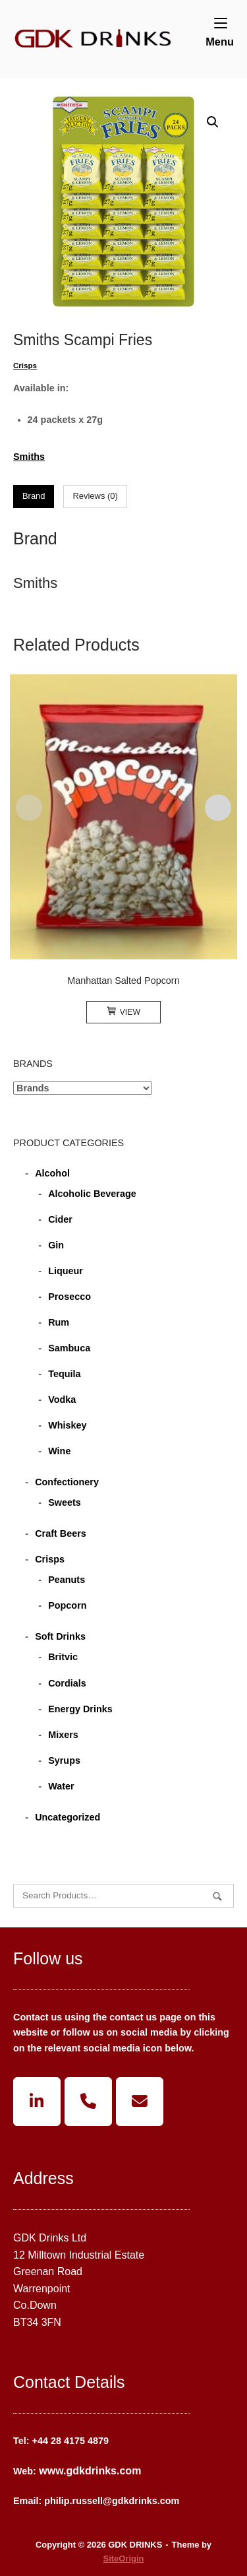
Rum (58, 1322)
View (123, 1011)
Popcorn (67, 1605)
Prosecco (69, 1296)
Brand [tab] (33, 496)
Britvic (63, 1657)
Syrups (64, 1760)
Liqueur (65, 1271)
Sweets (64, 1502)
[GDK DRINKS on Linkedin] (37, 2101)
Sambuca (69, 1348)
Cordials (67, 1683)
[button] (213, 122)
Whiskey (67, 1425)
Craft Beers (60, 1533)
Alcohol (52, 1173)
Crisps (25, 366)
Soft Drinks (60, 1636)
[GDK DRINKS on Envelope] (139, 2101)
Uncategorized (67, 1817)
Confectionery (67, 1482)
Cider (60, 1219)
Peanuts (66, 1579)
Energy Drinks (80, 1709)
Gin (56, 1245)
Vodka (62, 1399)
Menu (220, 32)
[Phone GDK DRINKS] (88, 2101)
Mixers (63, 1734)
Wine (59, 1451)
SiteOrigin (123, 2558)
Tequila (64, 1373)
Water (61, 1786)
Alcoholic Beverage (92, 1193)
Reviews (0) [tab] (94, 496)
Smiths (29, 456)
